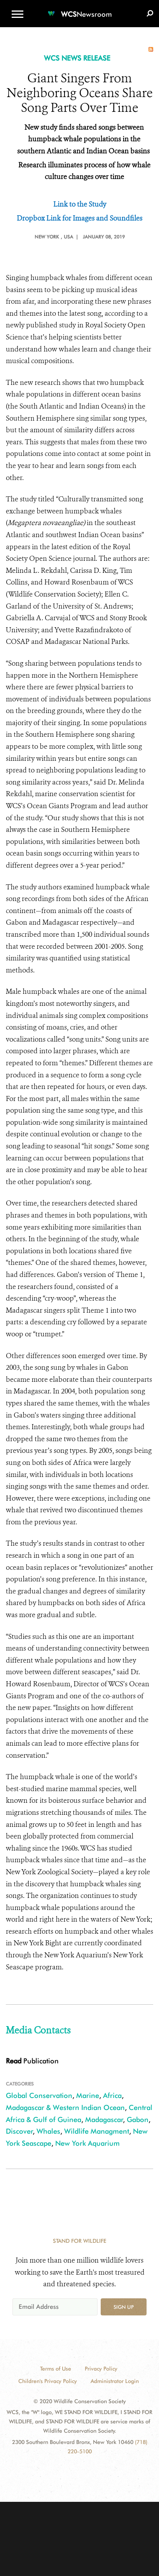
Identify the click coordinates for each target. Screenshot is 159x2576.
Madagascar (104, 2119)
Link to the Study (79, 204)
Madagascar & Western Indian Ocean (65, 2107)
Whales (48, 2131)
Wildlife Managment (96, 2131)
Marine (87, 2095)
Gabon (138, 2119)
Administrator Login (115, 2381)
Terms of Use (55, 2369)
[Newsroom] (79, 9)
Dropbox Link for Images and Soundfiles (79, 218)
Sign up (124, 2307)
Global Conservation (39, 2095)
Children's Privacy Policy (47, 2381)
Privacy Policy (101, 2369)
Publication (32, 2061)
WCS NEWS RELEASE (77, 58)
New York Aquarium (87, 2143)
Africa (112, 2095)
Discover (19, 2131)
